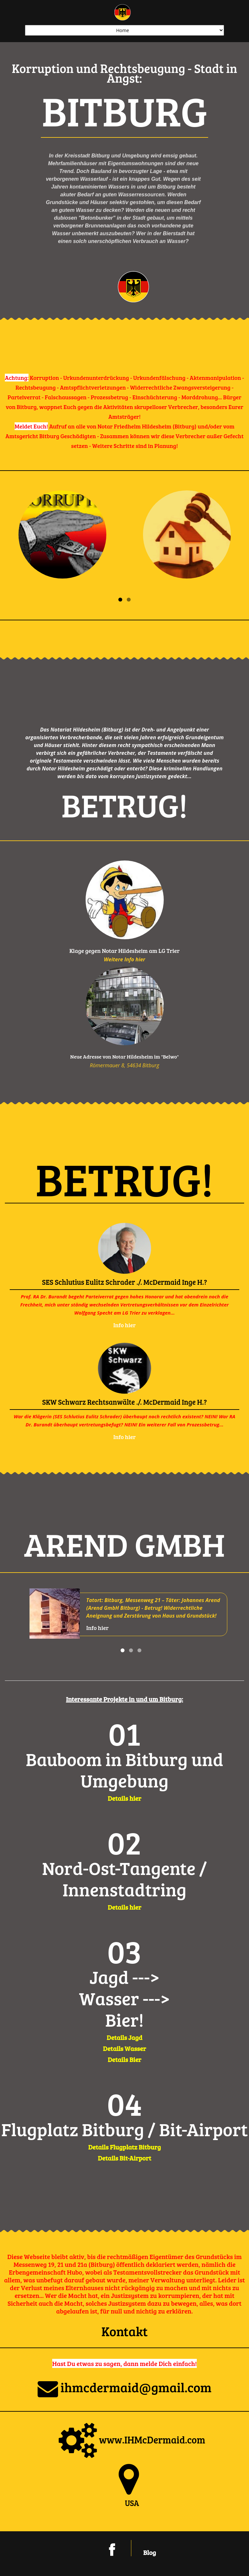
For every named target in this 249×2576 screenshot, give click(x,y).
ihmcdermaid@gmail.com (125, 2387)
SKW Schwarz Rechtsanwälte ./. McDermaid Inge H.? (124, 1402)
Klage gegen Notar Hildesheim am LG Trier (124, 950)
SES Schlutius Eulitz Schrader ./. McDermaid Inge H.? (124, 1282)
